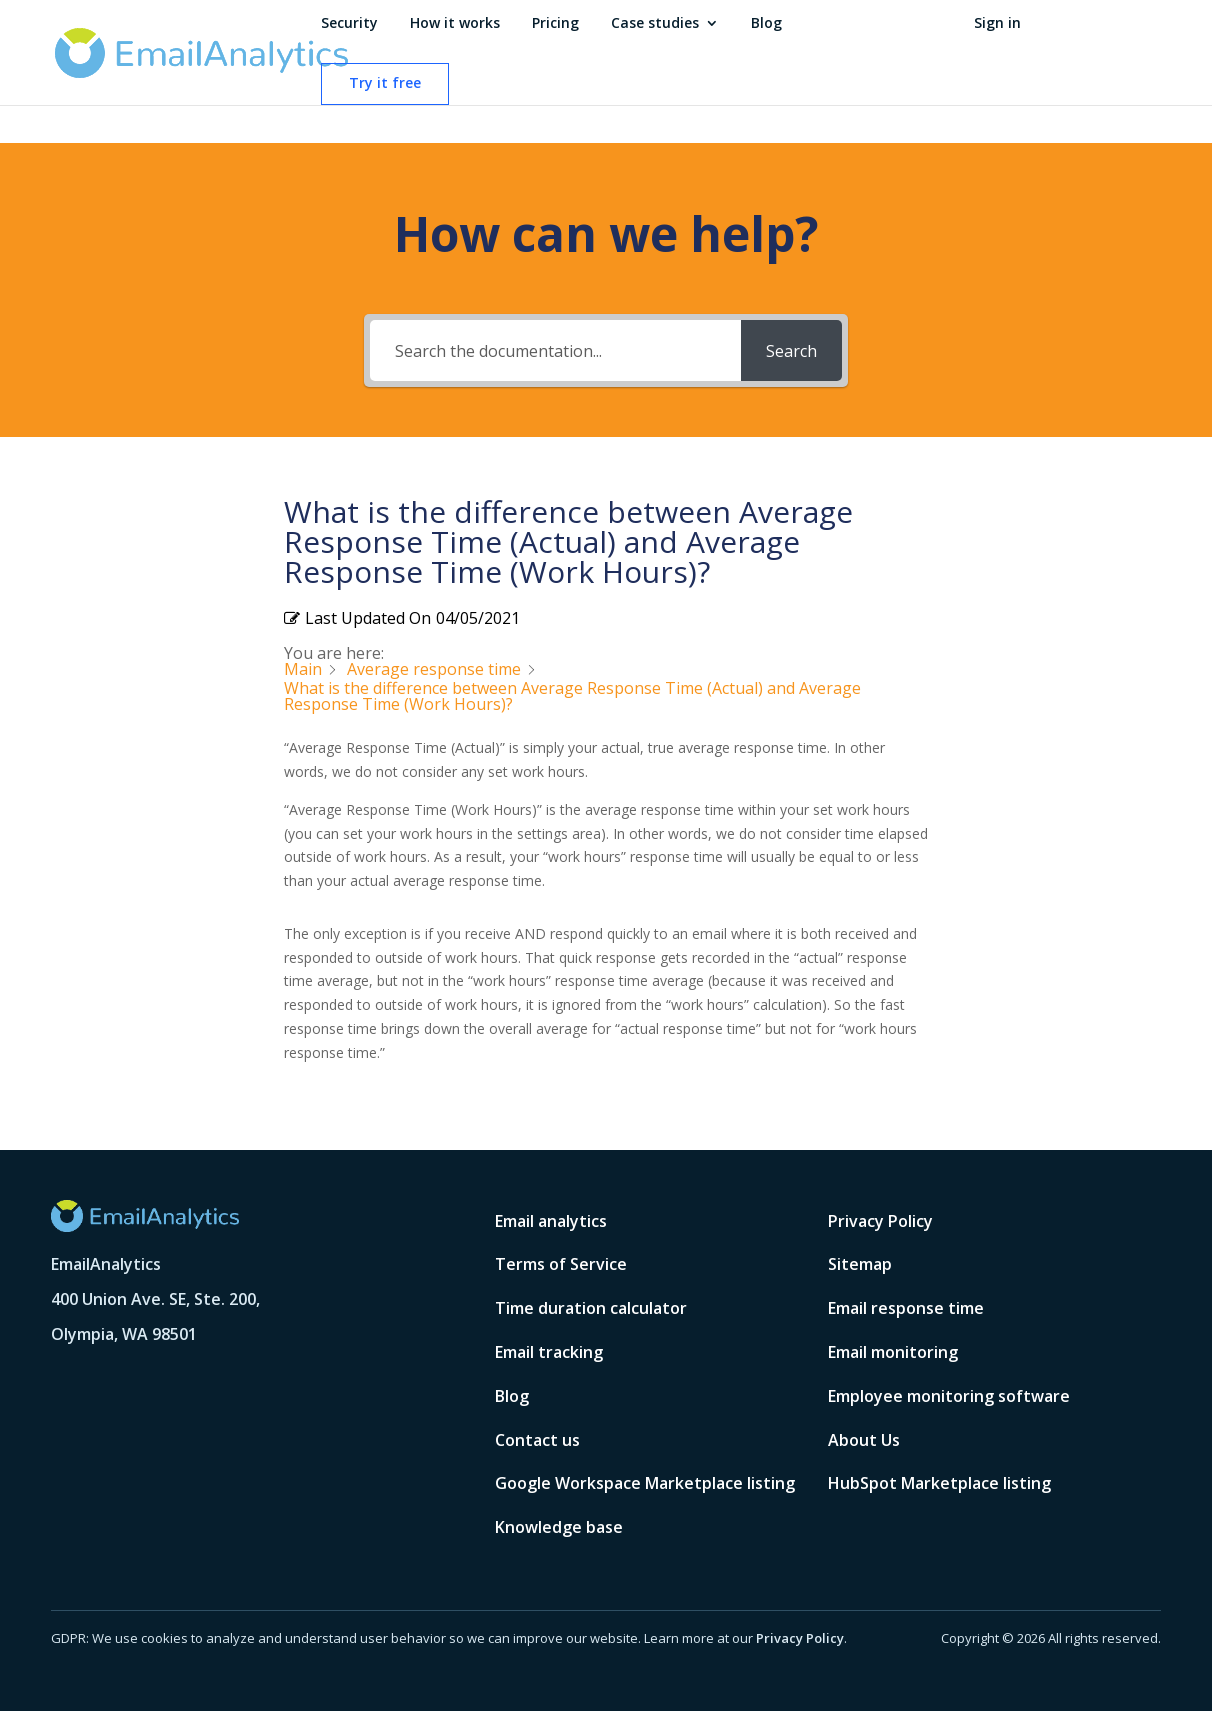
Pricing (555, 24)
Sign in (997, 24)
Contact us (537, 1440)
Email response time (906, 1308)
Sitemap (860, 1264)
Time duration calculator (591, 1308)
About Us (864, 1440)
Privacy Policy (880, 1221)
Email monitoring (893, 1352)
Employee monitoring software (949, 1396)
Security (349, 24)
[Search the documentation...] (556, 350)
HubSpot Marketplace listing (939, 1483)
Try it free (385, 84)
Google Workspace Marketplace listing (645, 1483)
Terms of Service (561, 1264)
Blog (766, 24)
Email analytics (551, 1221)
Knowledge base (559, 1527)
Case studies (655, 24)
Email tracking (549, 1352)
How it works (455, 24)
